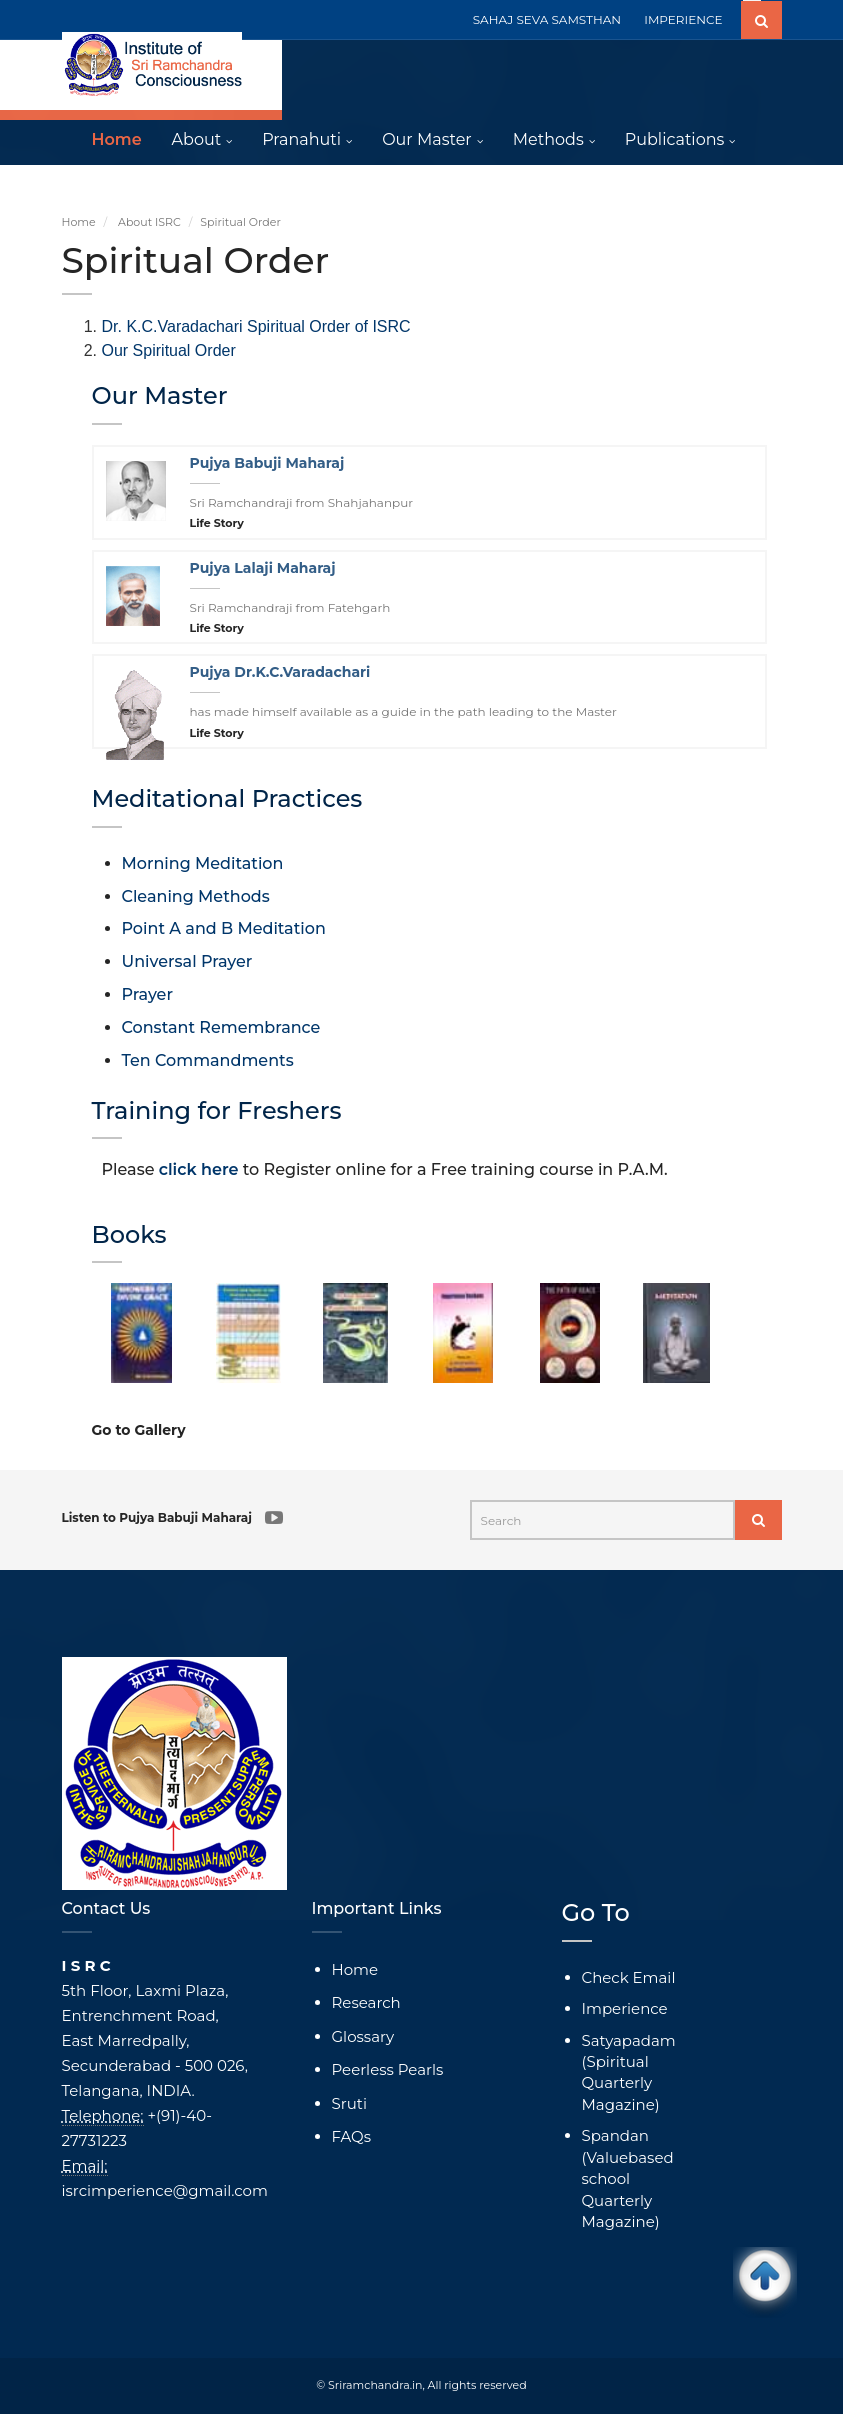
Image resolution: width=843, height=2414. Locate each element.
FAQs (352, 2136)
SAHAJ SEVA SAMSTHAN (547, 19)
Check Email (629, 1977)
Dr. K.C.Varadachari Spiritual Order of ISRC (256, 326)
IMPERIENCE (683, 19)
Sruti (349, 2103)
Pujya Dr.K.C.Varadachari (280, 672)
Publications (675, 139)
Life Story (217, 523)
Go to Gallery (139, 1430)
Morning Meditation (203, 863)
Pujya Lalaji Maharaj (263, 568)
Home (117, 139)
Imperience (625, 2008)
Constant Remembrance (221, 1027)
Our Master (427, 139)
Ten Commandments (208, 1060)
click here (199, 1169)
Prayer (147, 994)
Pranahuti (301, 139)
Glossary (363, 2036)
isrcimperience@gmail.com (165, 2190)
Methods (548, 139)
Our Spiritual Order (169, 350)
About (197, 139)
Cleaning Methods (196, 896)
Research (366, 2002)
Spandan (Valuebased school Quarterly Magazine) (628, 2178)
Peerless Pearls (388, 2069)
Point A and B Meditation (224, 928)
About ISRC (149, 222)
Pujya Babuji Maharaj (267, 463)
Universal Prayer (187, 961)
